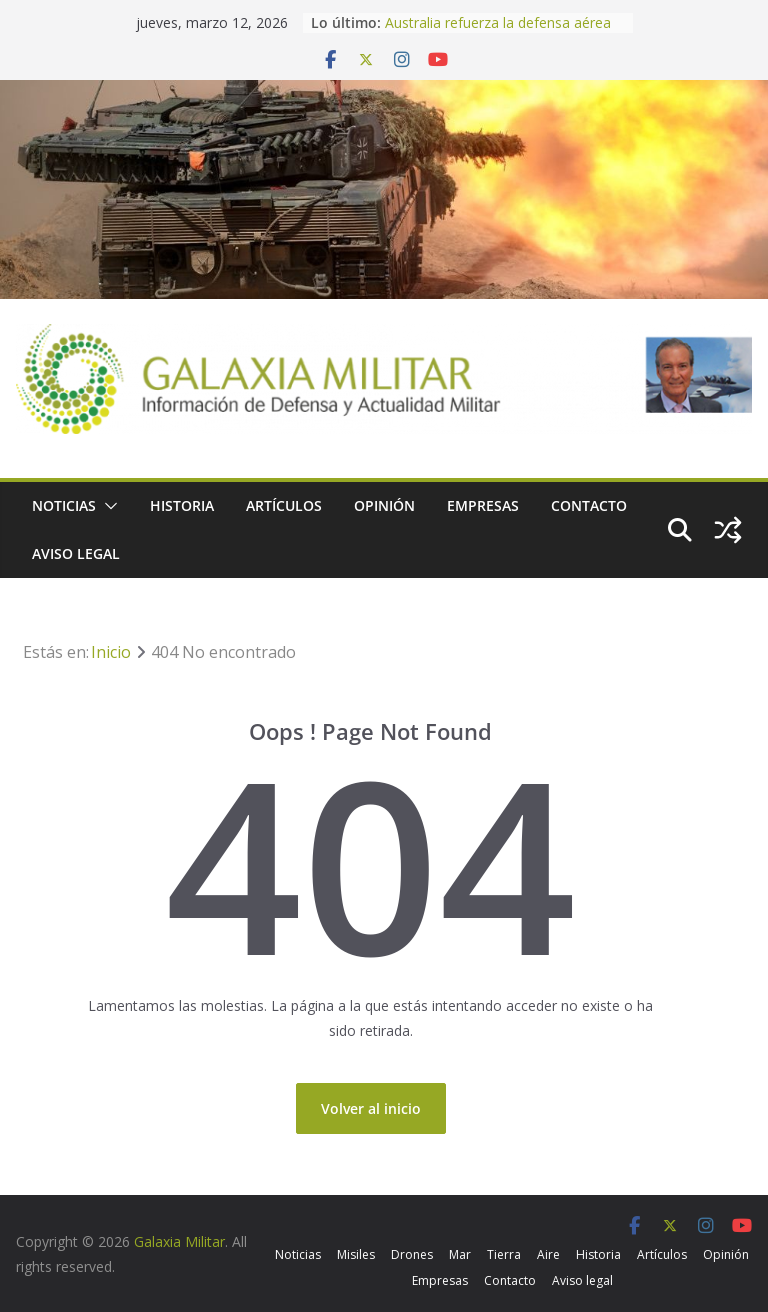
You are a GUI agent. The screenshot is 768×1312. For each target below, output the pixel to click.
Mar (460, 1254)
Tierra (504, 1254)
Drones (412, 1254)
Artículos (284, 505)
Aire (548, 1254)
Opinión (384, 505)
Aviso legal (76, 553)
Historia (182, 505)
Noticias (64, 505)
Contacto (589, 505)
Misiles (356, 1254)
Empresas (483, 505)
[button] (107, 506)
